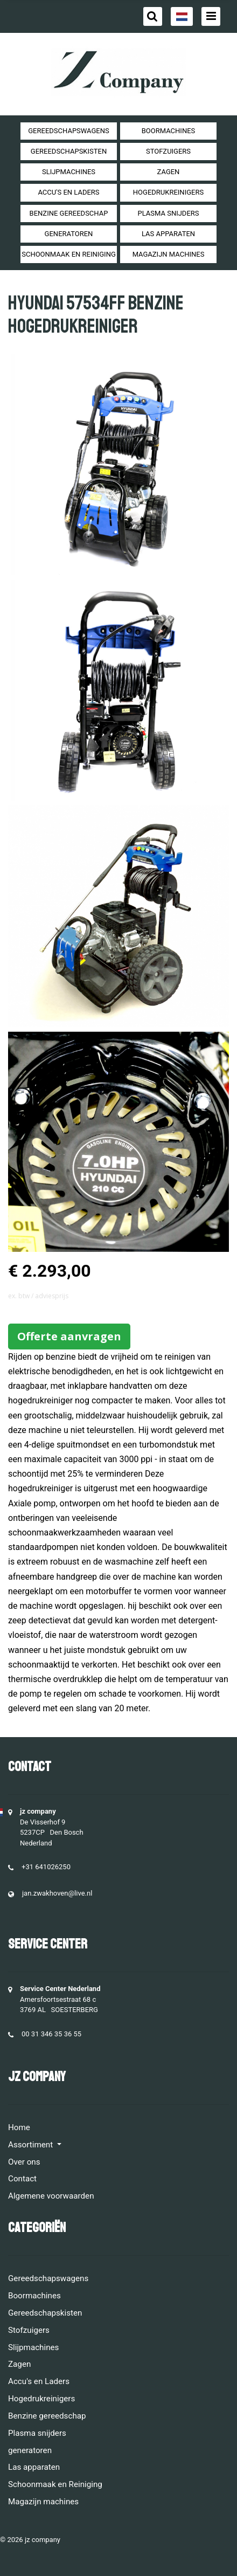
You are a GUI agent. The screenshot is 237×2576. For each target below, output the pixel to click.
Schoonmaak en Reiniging (69, 254)
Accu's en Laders (68, 192)
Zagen (168, 172)
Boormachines (169, 131)
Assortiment (31, 2145)
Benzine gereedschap (69, 213)
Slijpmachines (68, 172)
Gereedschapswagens (68, 131)
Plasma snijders (168, 213)
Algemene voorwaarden (51, 2196)
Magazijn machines (169, 254)
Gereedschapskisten (69, 151)
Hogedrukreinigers (168, 192)
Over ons (24, 2162)
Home (19, 2127)
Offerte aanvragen (69, 1336)
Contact (22, 2179)
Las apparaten (168, 234)
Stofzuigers (168, 151)
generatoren (69, 234)
